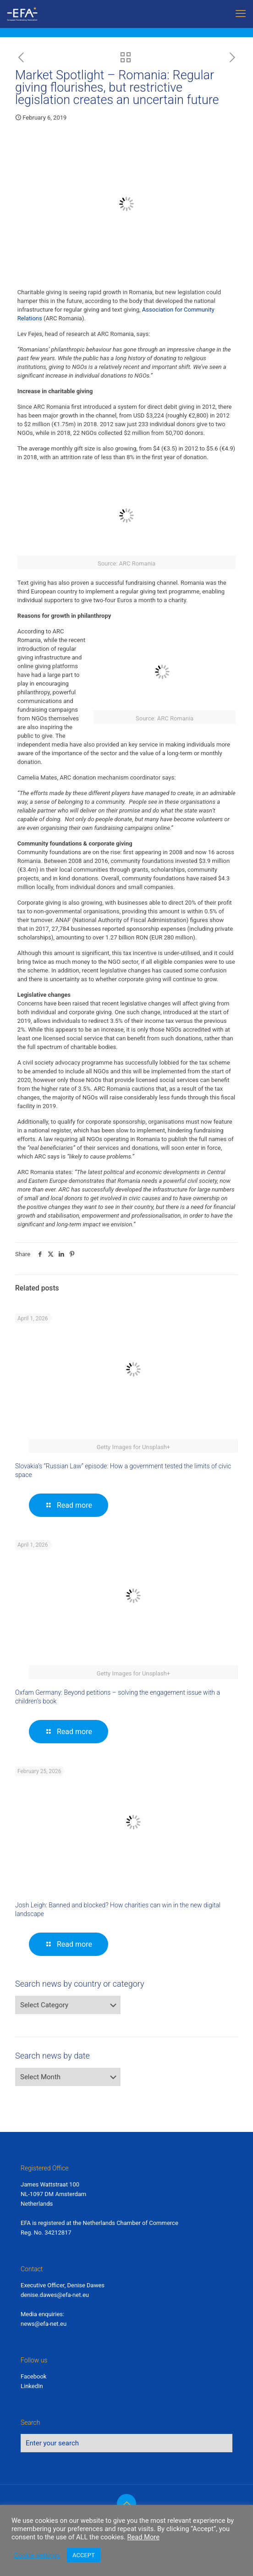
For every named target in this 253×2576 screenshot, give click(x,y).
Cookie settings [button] (37, 2555)
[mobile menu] (240, 14)
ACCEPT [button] (83, 2555)
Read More (143, 2537)
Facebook (33, 2376)
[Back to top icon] (126, 2503)
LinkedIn (32, 2386)
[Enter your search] (126, 2443)
